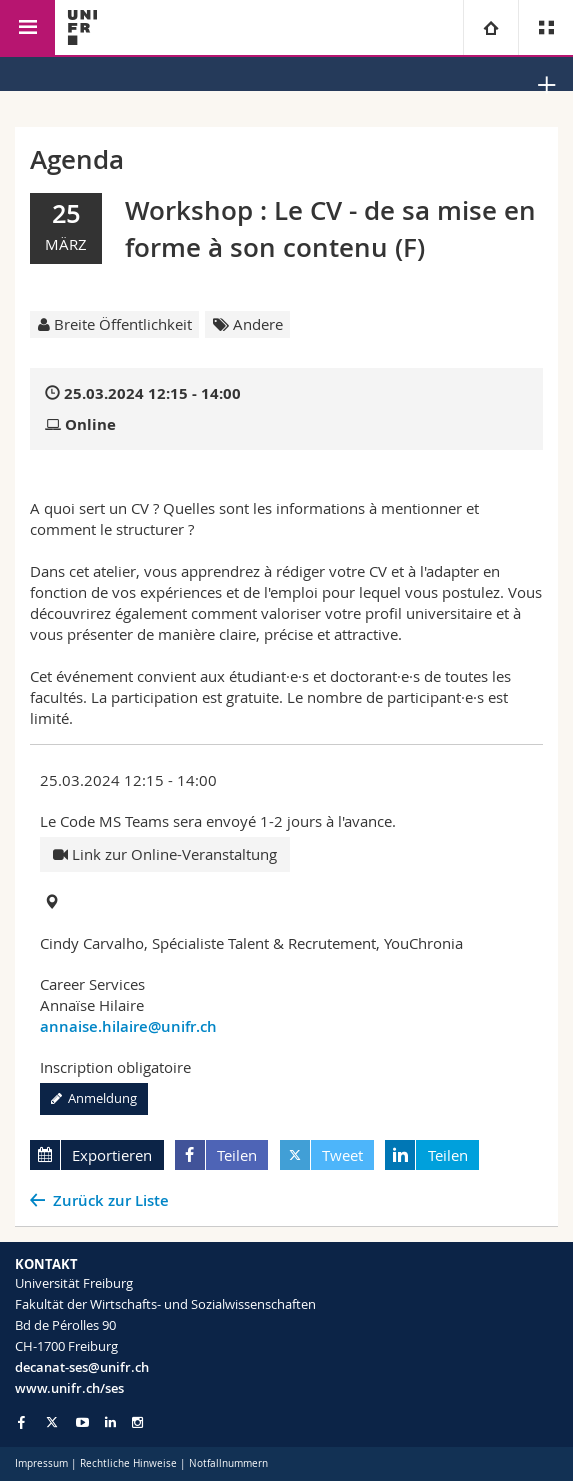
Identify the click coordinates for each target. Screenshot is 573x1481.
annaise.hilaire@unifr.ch (128, 1026)
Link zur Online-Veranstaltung (165, 854)
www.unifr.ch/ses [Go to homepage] (69, 1388)
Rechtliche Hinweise (128, 1463)
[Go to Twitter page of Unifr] (52, 1422)
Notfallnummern (228, 1463)
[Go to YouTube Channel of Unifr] (82, 1422)
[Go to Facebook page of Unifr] (21, 1422)
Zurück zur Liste (111, 1200)
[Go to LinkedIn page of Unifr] (110, 1422)
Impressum (41, 1463)
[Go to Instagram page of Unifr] (137, 1422)
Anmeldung (94, 1098)
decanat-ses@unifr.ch (82, 1367)
